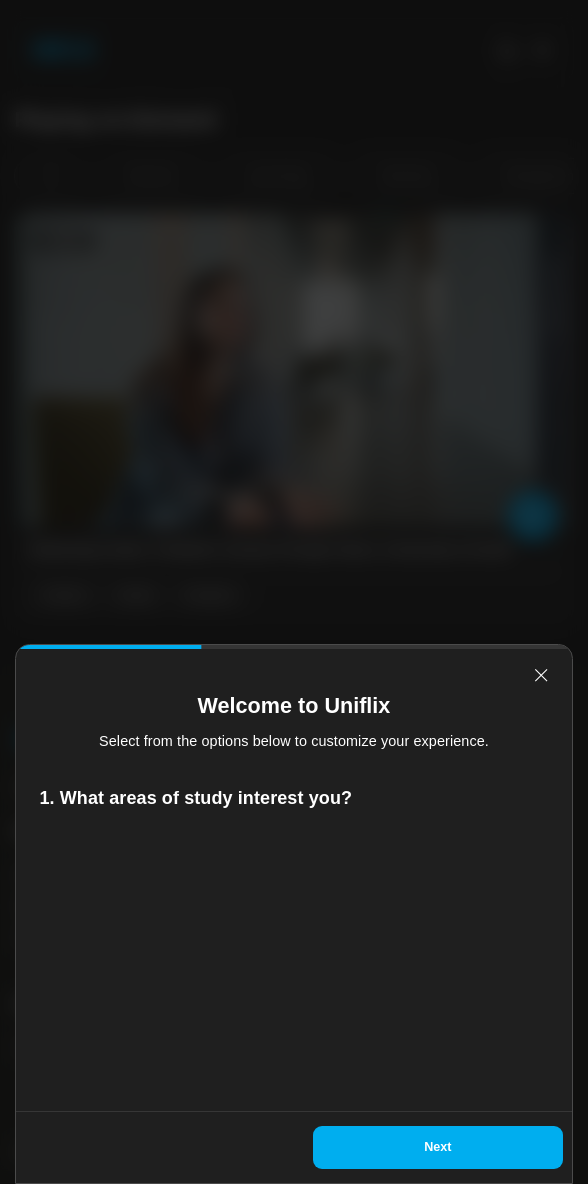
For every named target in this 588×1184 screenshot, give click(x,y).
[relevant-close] (541, 675)
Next (437, 1147)
